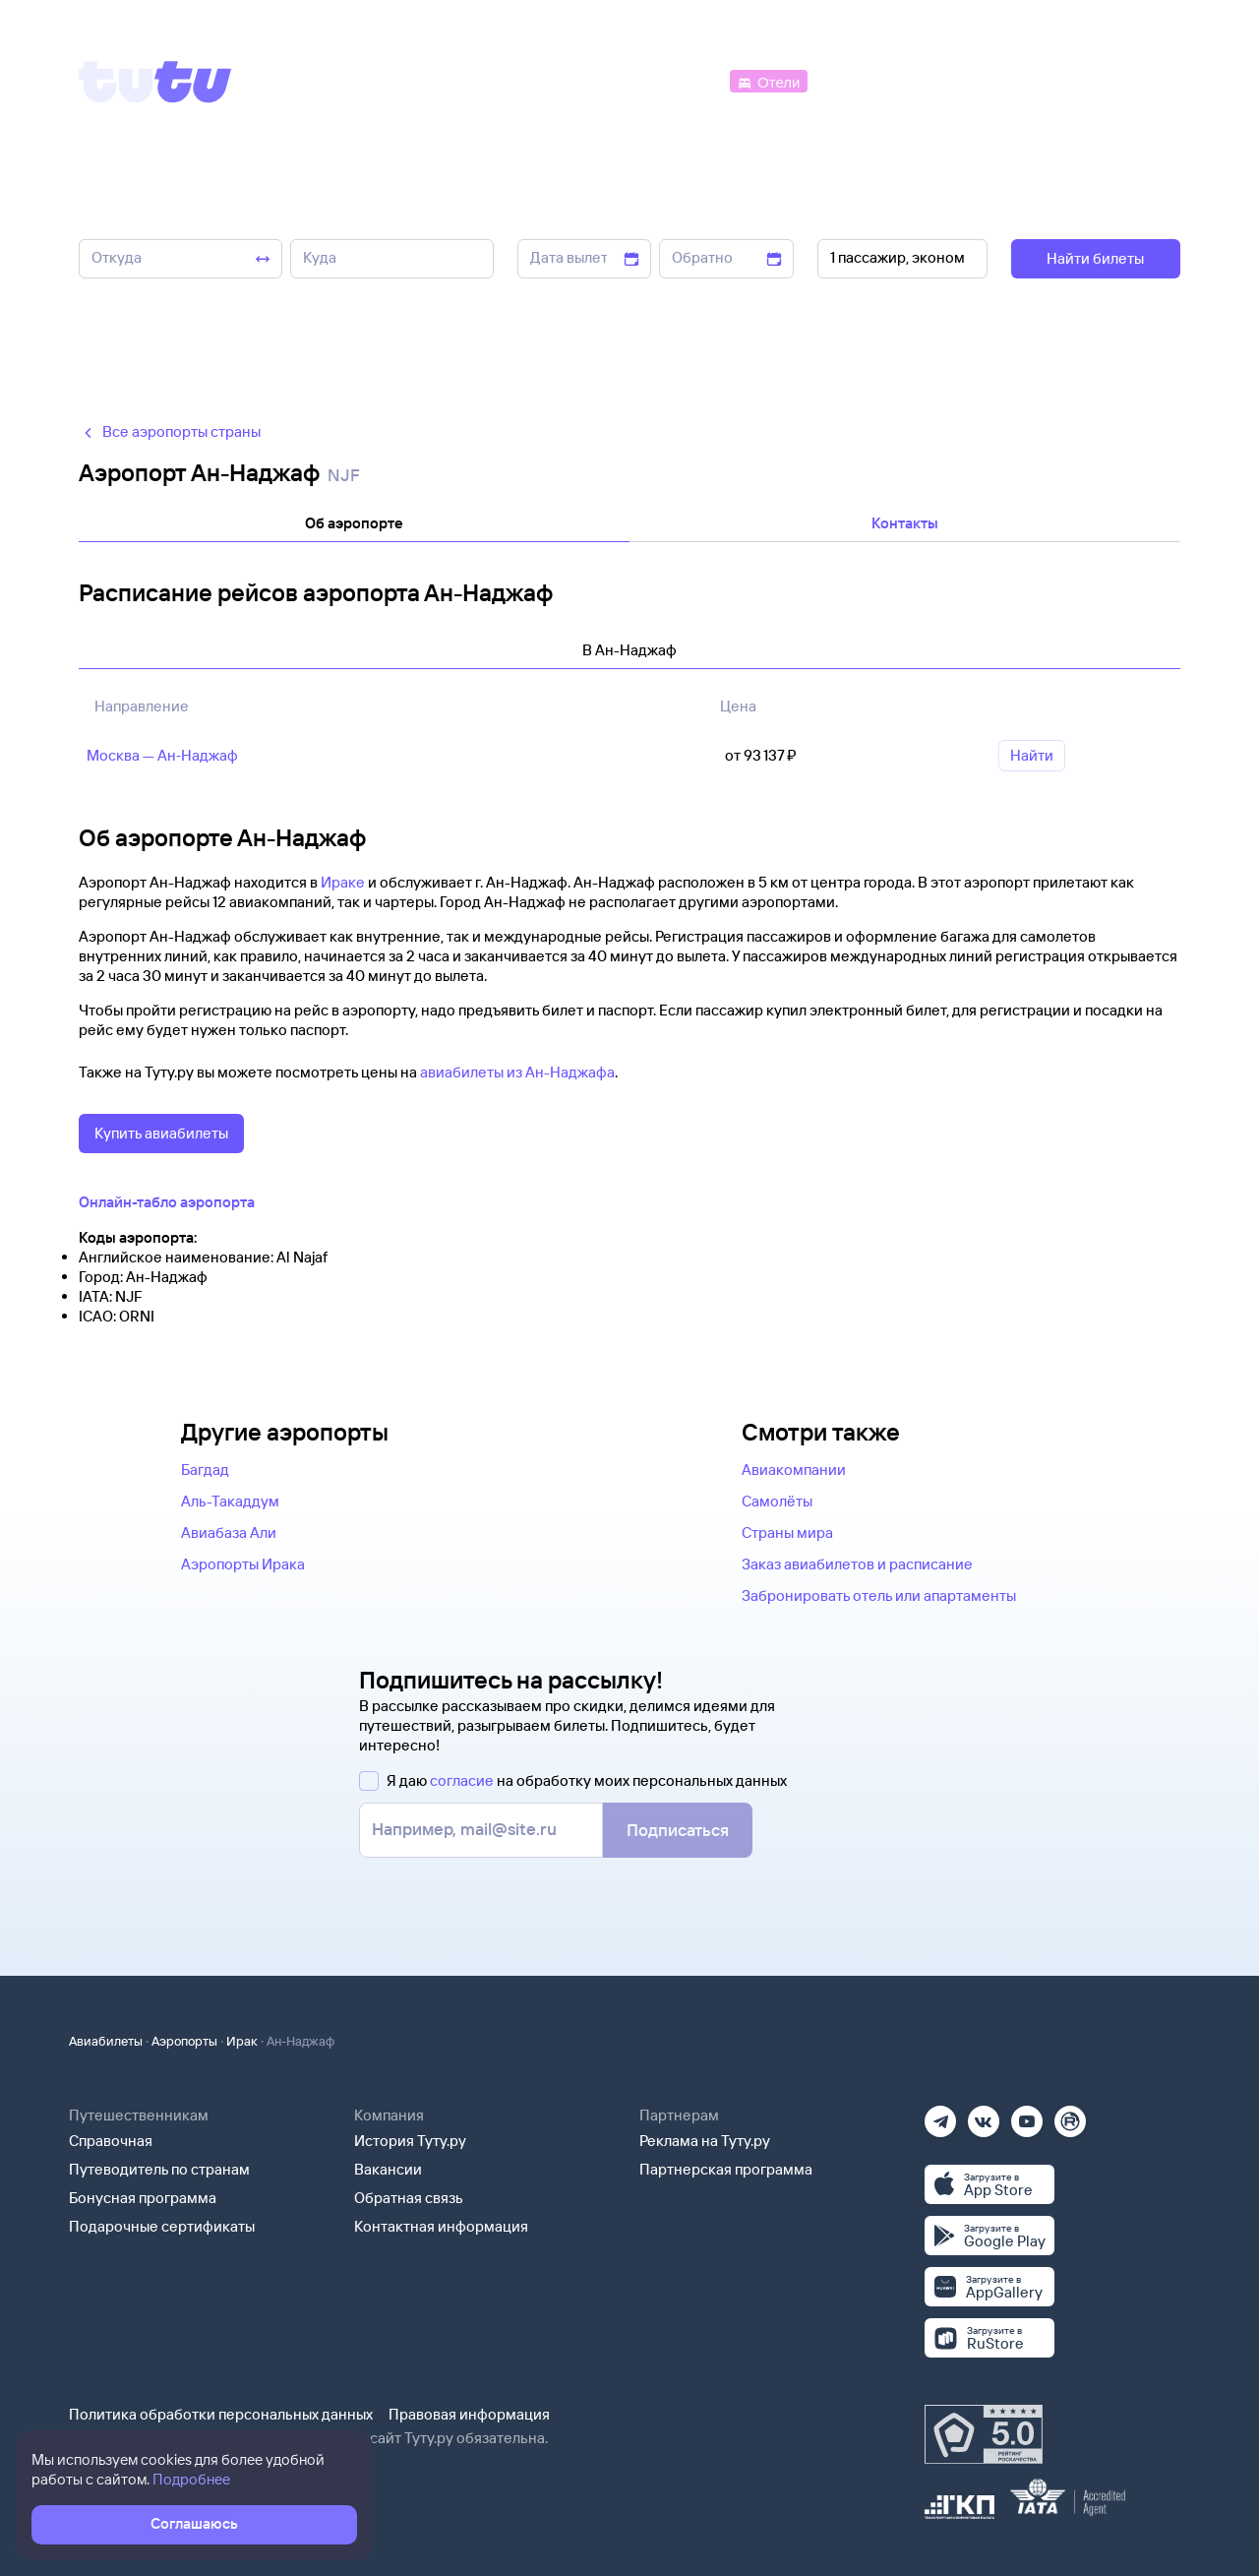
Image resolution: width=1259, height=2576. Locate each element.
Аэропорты (184, 2041)
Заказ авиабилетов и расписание (857, 1564)
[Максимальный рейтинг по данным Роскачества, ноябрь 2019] (984, 2434)
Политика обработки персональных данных (221, 2414)
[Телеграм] (940, 2115)
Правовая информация (469, 2414)
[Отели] (768, 80)
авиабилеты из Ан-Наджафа (517, 1072)
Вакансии (388, 2169)
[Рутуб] (1070, 2115)
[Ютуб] (1027, 2115)
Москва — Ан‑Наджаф (162, 755)
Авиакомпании (794, 1469)
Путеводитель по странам (159, 2169)
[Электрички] (859, 80)
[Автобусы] (684, 80)
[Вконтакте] (983, 2115)
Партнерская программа (725, 2169)
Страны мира (787, 1532)
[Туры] (946, 80)
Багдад (205, 1469)
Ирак (242, 2041)
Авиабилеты (106, 2041)
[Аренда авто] (1035, 80)
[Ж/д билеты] (579, 80)
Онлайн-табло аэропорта (167, 1202)
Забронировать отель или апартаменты (879, 1595)
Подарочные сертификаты (162, 2226)
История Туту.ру (410, 2140)
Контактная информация (441, 2226)
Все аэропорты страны (170, 431)
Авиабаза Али (228, 1532)
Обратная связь (408, 2197)
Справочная (110, 2140)
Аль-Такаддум (230, 1501)
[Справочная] (1139, 80)
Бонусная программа (142, 2197)
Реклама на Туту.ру (704, 2140)
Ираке (343, 882)
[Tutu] (155, 81)
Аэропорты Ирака (243, 1564)
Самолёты (777, 1501)
